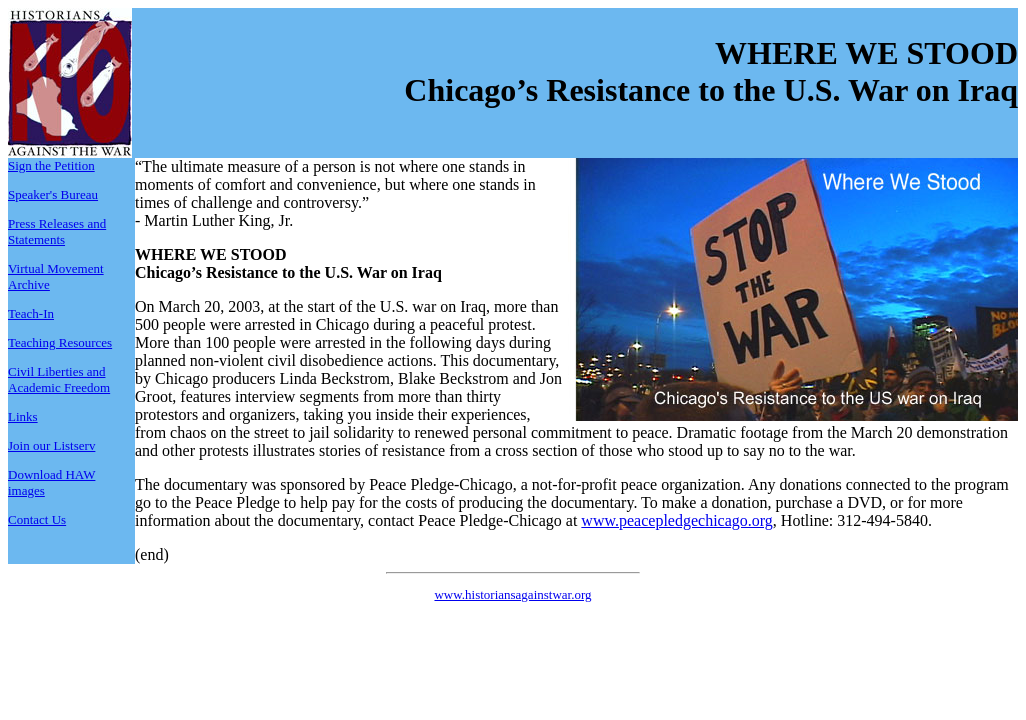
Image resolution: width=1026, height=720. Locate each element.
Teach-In (31, 313)
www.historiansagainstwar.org (512, 594)
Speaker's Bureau (53, 194)
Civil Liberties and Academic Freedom (59, 379)
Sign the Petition (51, 165)
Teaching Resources (60, 342)
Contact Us (37, 519)
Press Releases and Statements (57, 231)
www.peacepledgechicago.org (676, 520)
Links (23, 416)
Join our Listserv (51, 445)
